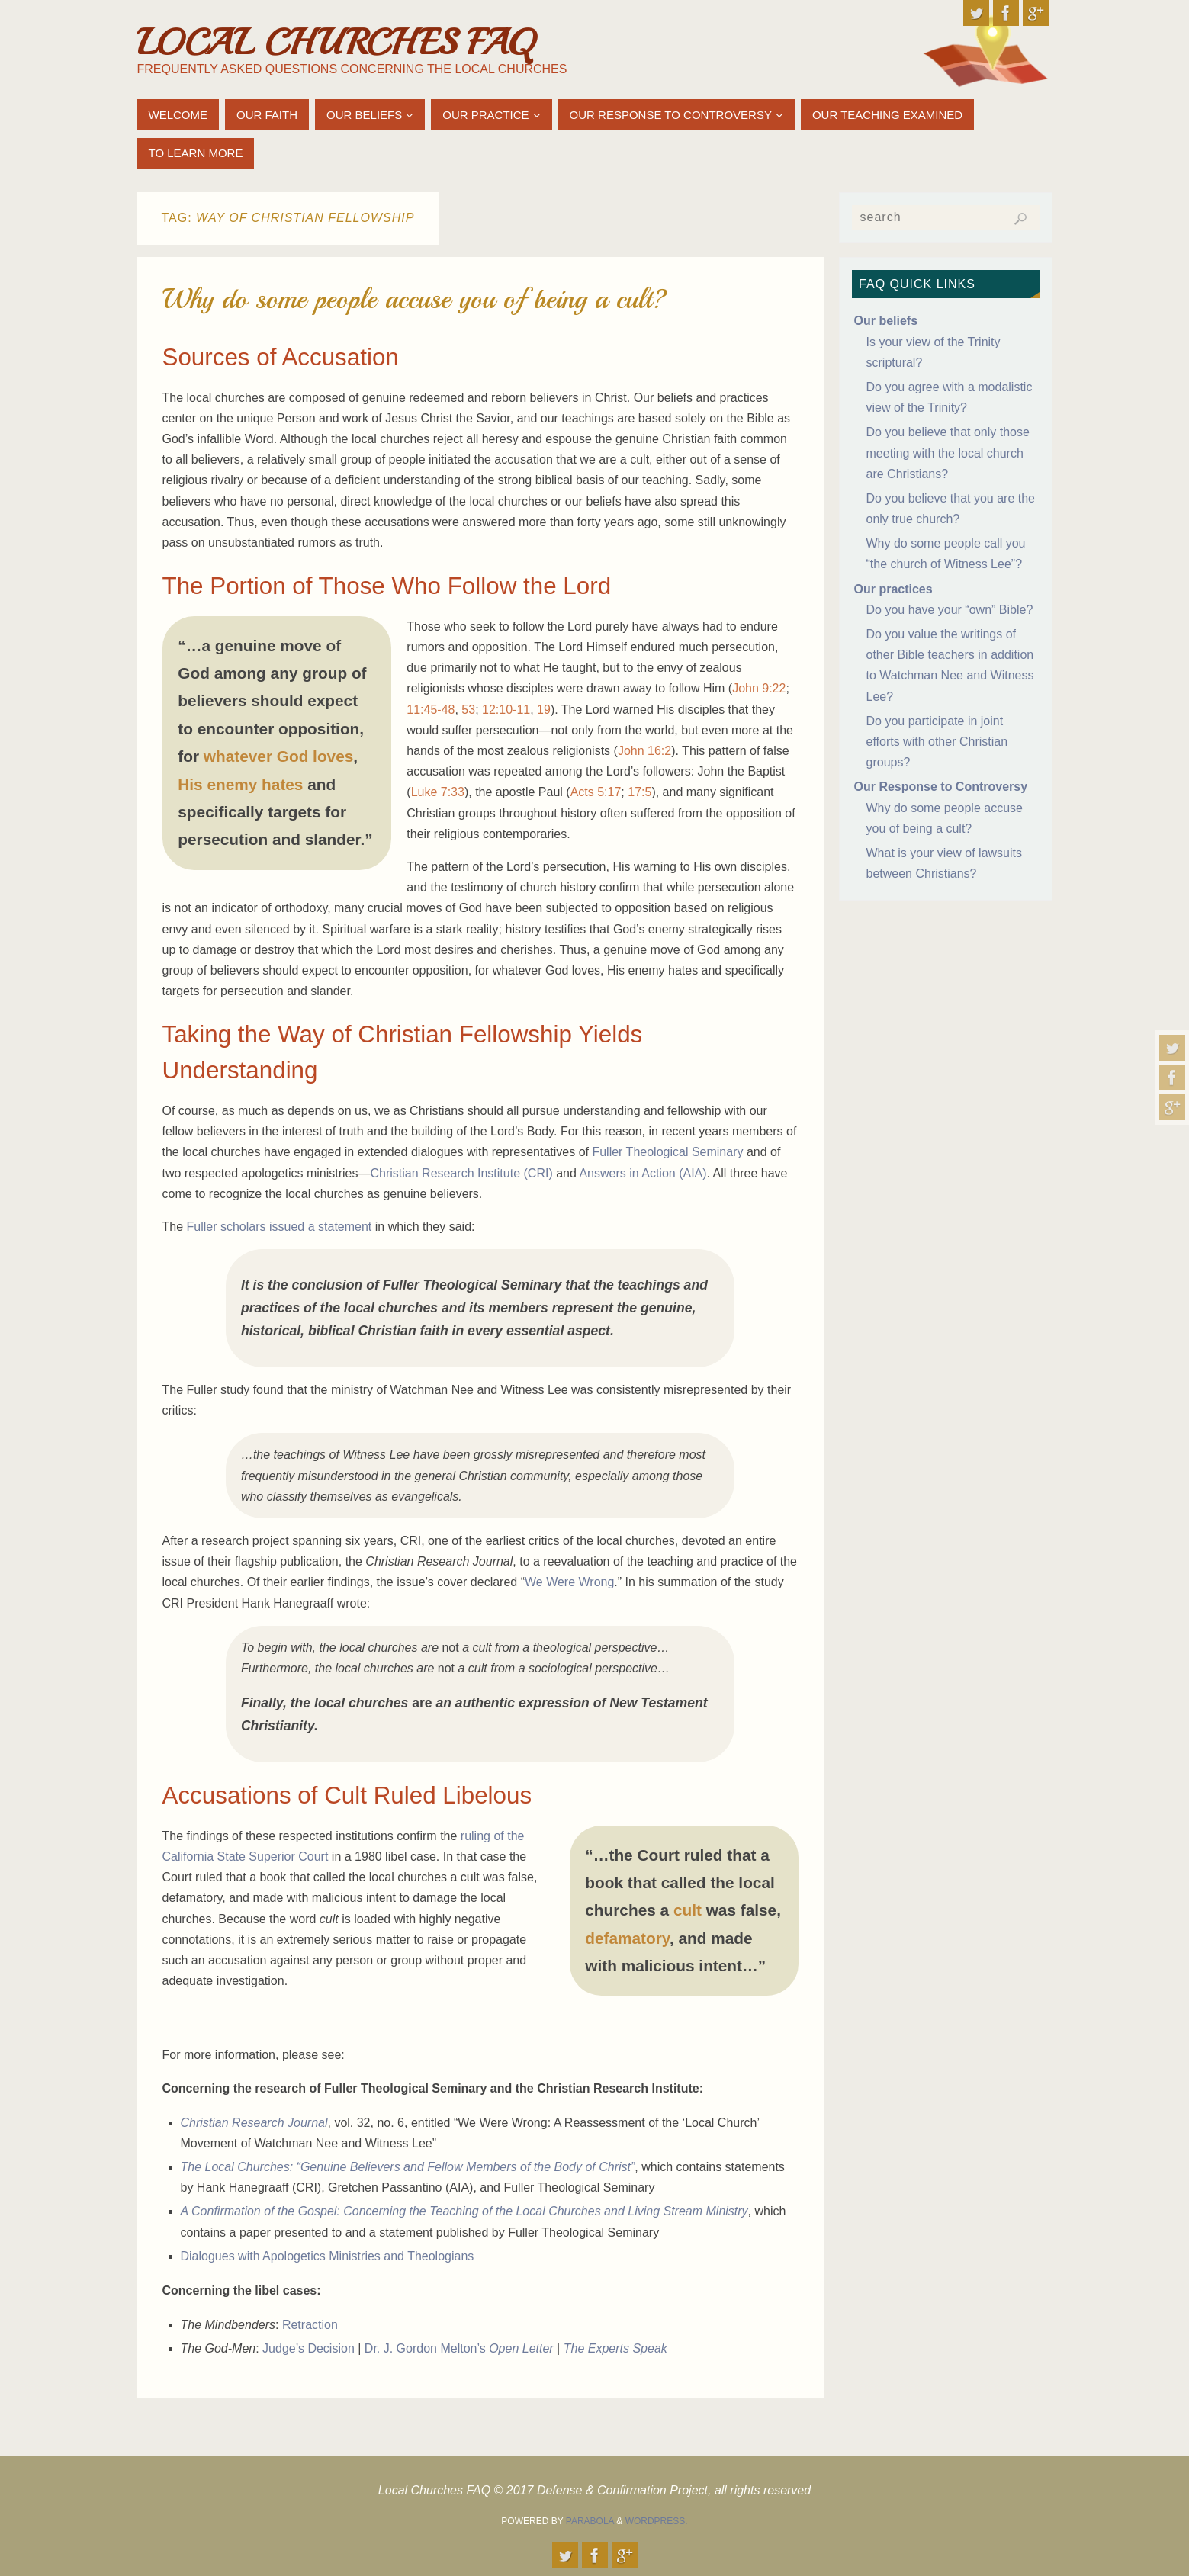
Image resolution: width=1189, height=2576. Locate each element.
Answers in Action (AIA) (642, 1173)
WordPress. (656, 2521)
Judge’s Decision (308, 2348)
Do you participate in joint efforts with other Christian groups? (937, 742)
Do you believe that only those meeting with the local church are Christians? (948, 453)
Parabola (590, 2521)
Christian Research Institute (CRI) (462, 1173)
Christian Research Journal (254, 2122)
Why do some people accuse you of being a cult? (414, 299)
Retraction (310, 2324)
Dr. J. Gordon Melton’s (459, 2348)
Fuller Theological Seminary (667, 1151)
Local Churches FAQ (335, 43)
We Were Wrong (569, 1581)
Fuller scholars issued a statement (279, 1226)
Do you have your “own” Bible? (949, 609)
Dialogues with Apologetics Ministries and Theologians (327, 2256)
